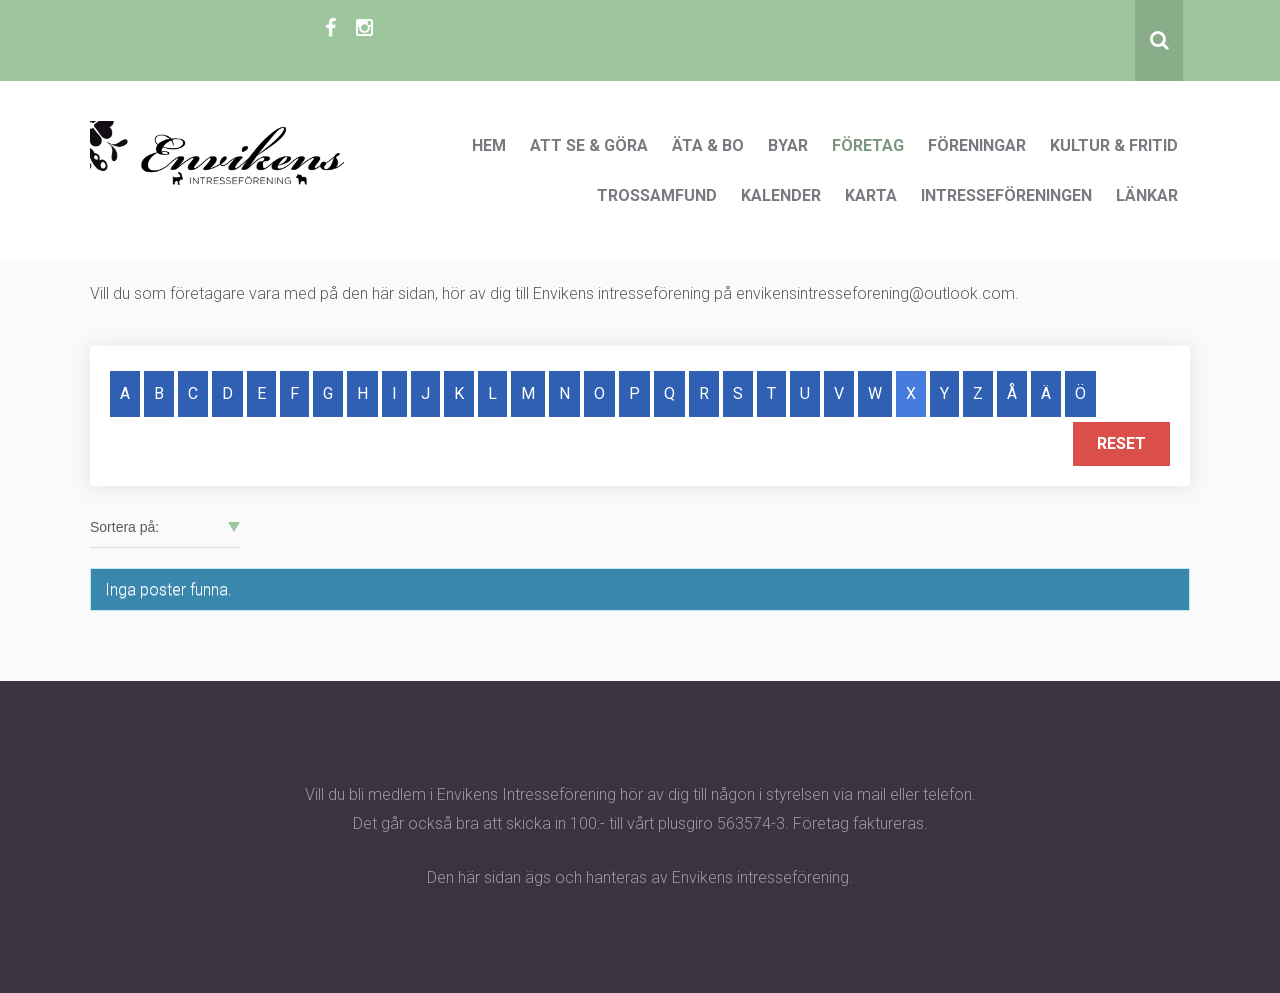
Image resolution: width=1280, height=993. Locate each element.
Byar (788, 145)
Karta (871, 195)
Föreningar (977, 145)
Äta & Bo (708, 145)
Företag (868, 145)
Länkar (1147, 195)
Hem (489, 145)
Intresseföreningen (1006, 195)
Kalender (781, 195)
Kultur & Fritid (1114, 145)
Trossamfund (657, 195)
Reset (1121, 443)
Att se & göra (589, 145)
